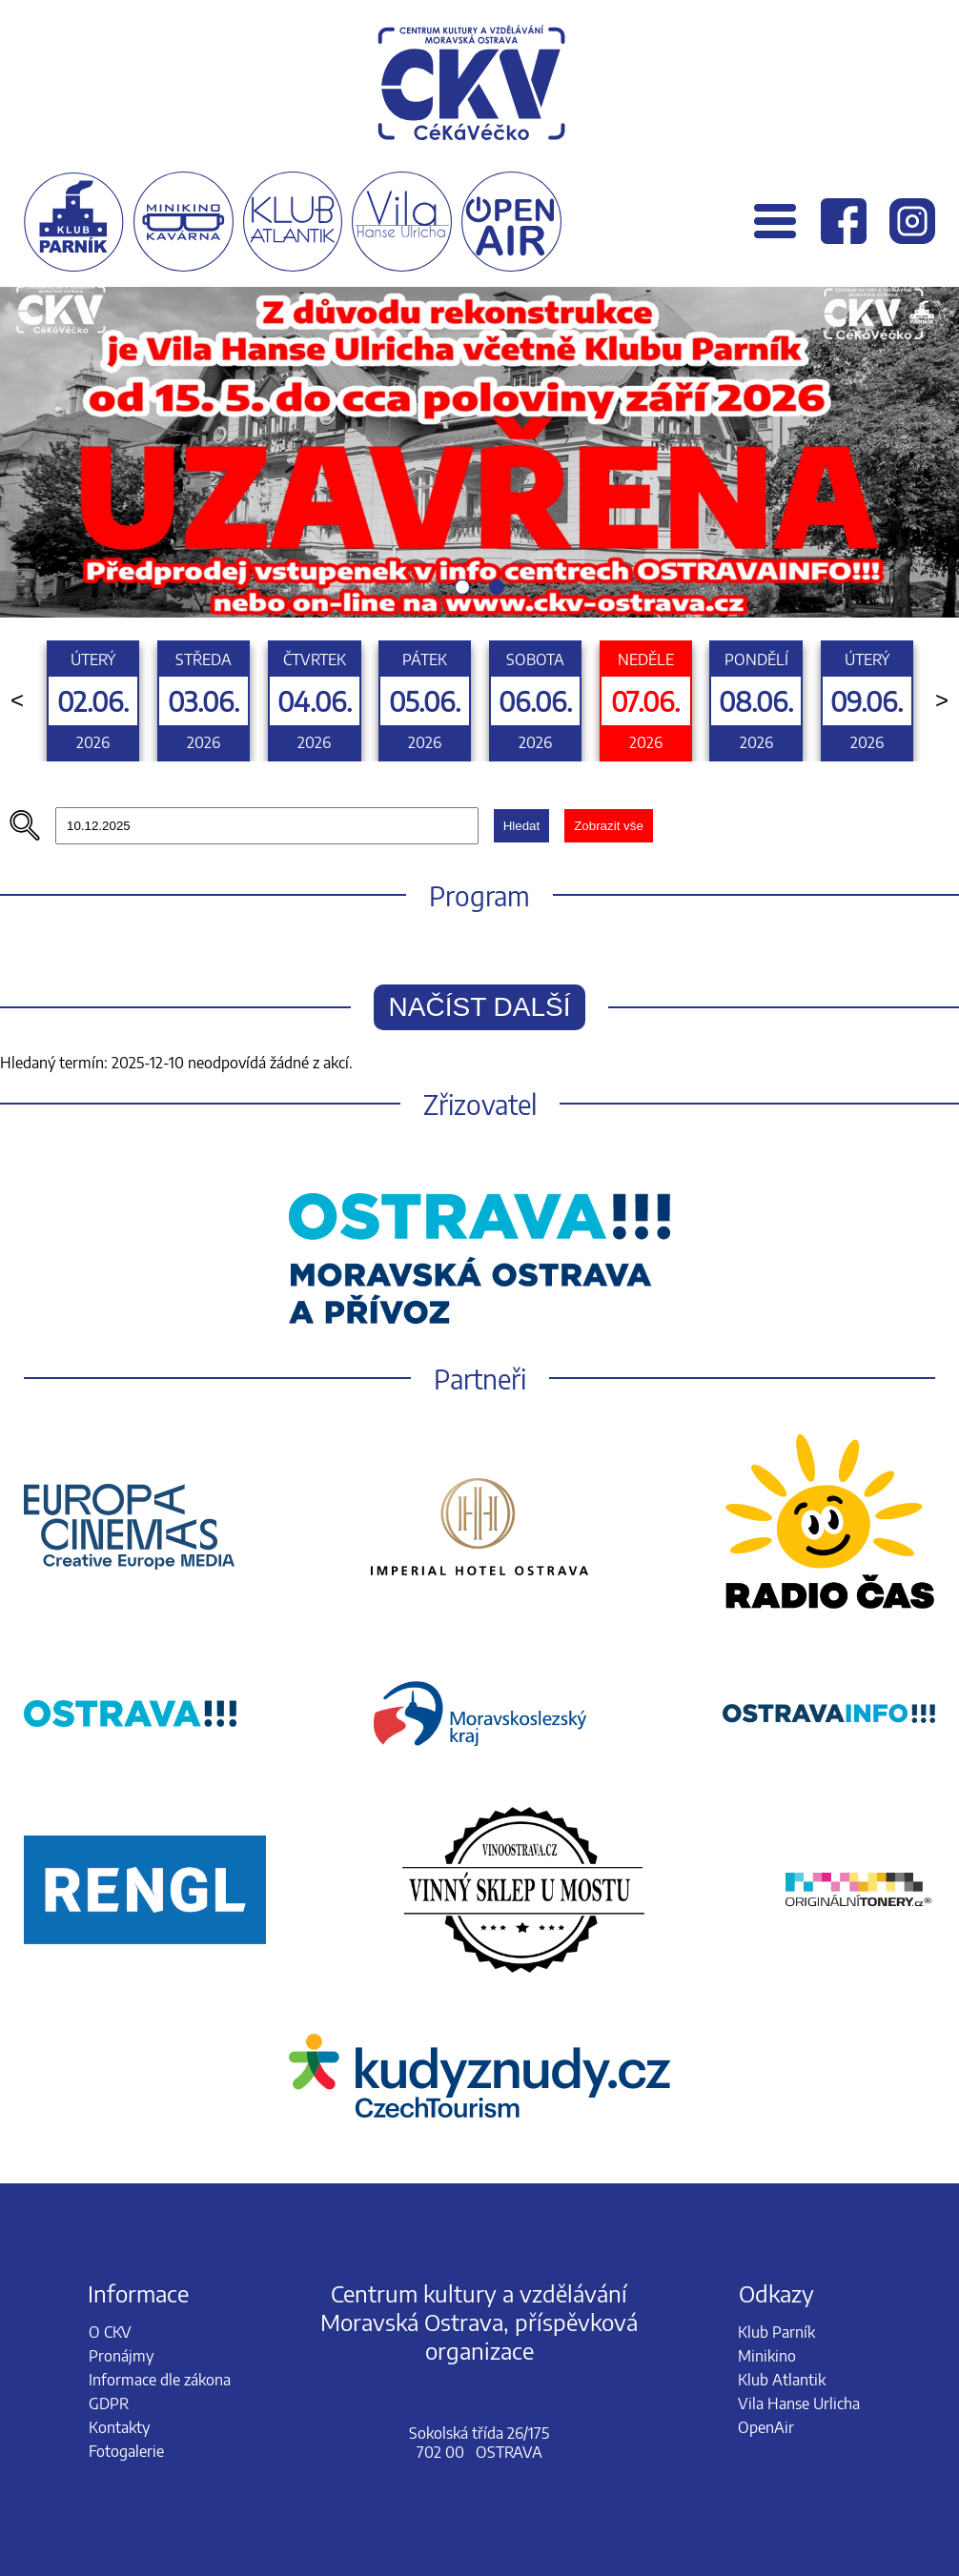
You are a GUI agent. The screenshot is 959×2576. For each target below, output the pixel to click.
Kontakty (119, 2427)
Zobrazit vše (608, 826)
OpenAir (766, 2427)
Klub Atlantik (782, 2379)
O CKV (110, 2332)
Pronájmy (121, 2355)
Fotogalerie (126, 2451)
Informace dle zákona (160, 2379)
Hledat (522, 826)
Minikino (767, 2355)
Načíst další (480, 1007)
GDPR (109, 2403)
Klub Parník (776, 2332)
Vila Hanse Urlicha (799, 2403)
